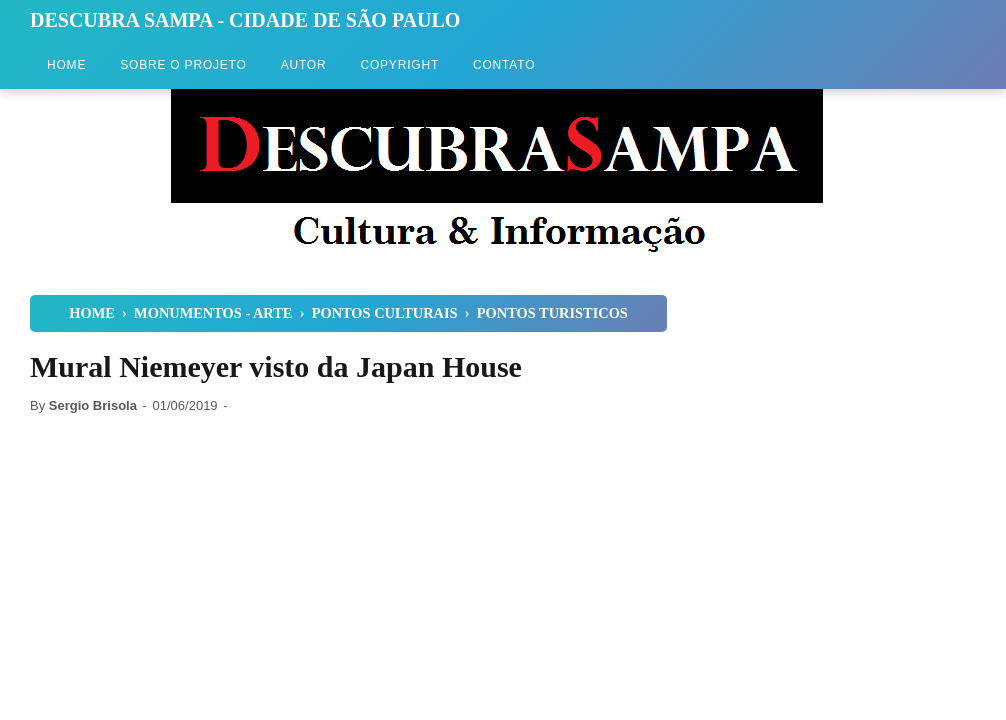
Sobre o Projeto (183, 65)
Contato (504, 65)
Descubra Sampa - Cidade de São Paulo (245, 20)
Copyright (399, 65)
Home (66, 65)
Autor (304, 65)
